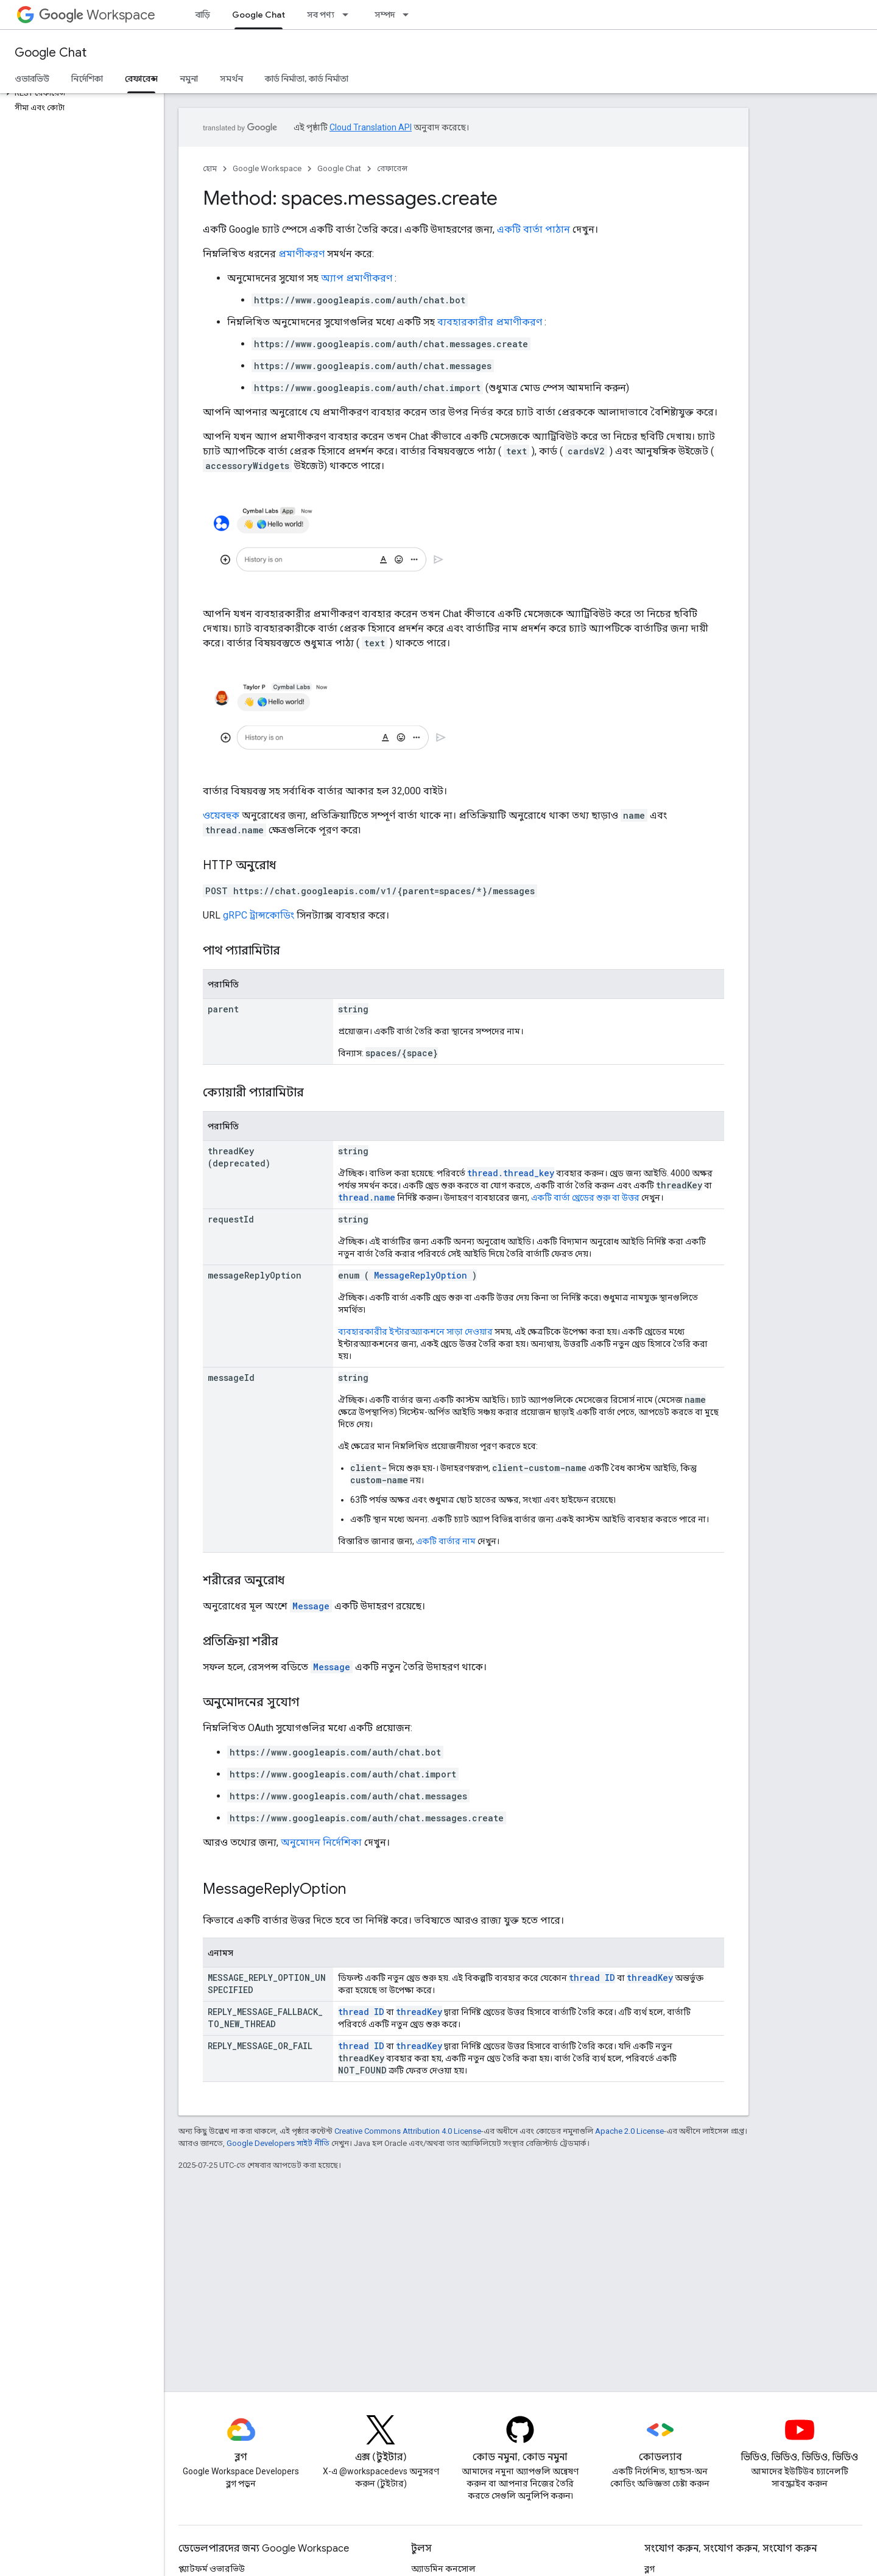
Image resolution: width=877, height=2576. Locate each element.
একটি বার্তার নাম (446, 1541)
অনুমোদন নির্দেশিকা (321, 1842)
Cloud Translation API (370, 127)
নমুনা (189, 78)
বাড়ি (202, 14)
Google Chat (50, 52)
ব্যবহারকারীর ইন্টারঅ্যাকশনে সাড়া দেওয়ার (415, 1331)
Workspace (97, 15)
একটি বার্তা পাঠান (533, 229)
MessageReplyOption (420, 1275)
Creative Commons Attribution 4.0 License (407, 2131)
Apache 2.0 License (629, 2131)
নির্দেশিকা (87, 78)
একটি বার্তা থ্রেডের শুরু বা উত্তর (585, 1197)
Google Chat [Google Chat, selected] (258, 14)
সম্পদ (385, 14)
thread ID (592, 1977)
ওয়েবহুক (221, 815)
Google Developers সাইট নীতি (278, 2143)
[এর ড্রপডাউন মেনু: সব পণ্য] (349, 14)
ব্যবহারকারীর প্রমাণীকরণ (489, 322)
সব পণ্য (320, 14)
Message (310, 1606)
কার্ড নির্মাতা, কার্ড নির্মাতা (306, 78)
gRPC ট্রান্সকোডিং (258, 915)
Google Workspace (267, 168)
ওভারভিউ (32, 78)
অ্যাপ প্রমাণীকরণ (356, 278)
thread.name (366, 1197)
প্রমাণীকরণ (301, 253)
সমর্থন (231, 78)
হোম (210, 168)
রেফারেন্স (392, 168)
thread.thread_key (510, 1173)
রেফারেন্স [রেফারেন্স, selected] (141, 78)
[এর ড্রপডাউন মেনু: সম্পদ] (409, 14)
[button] (79, 93)
